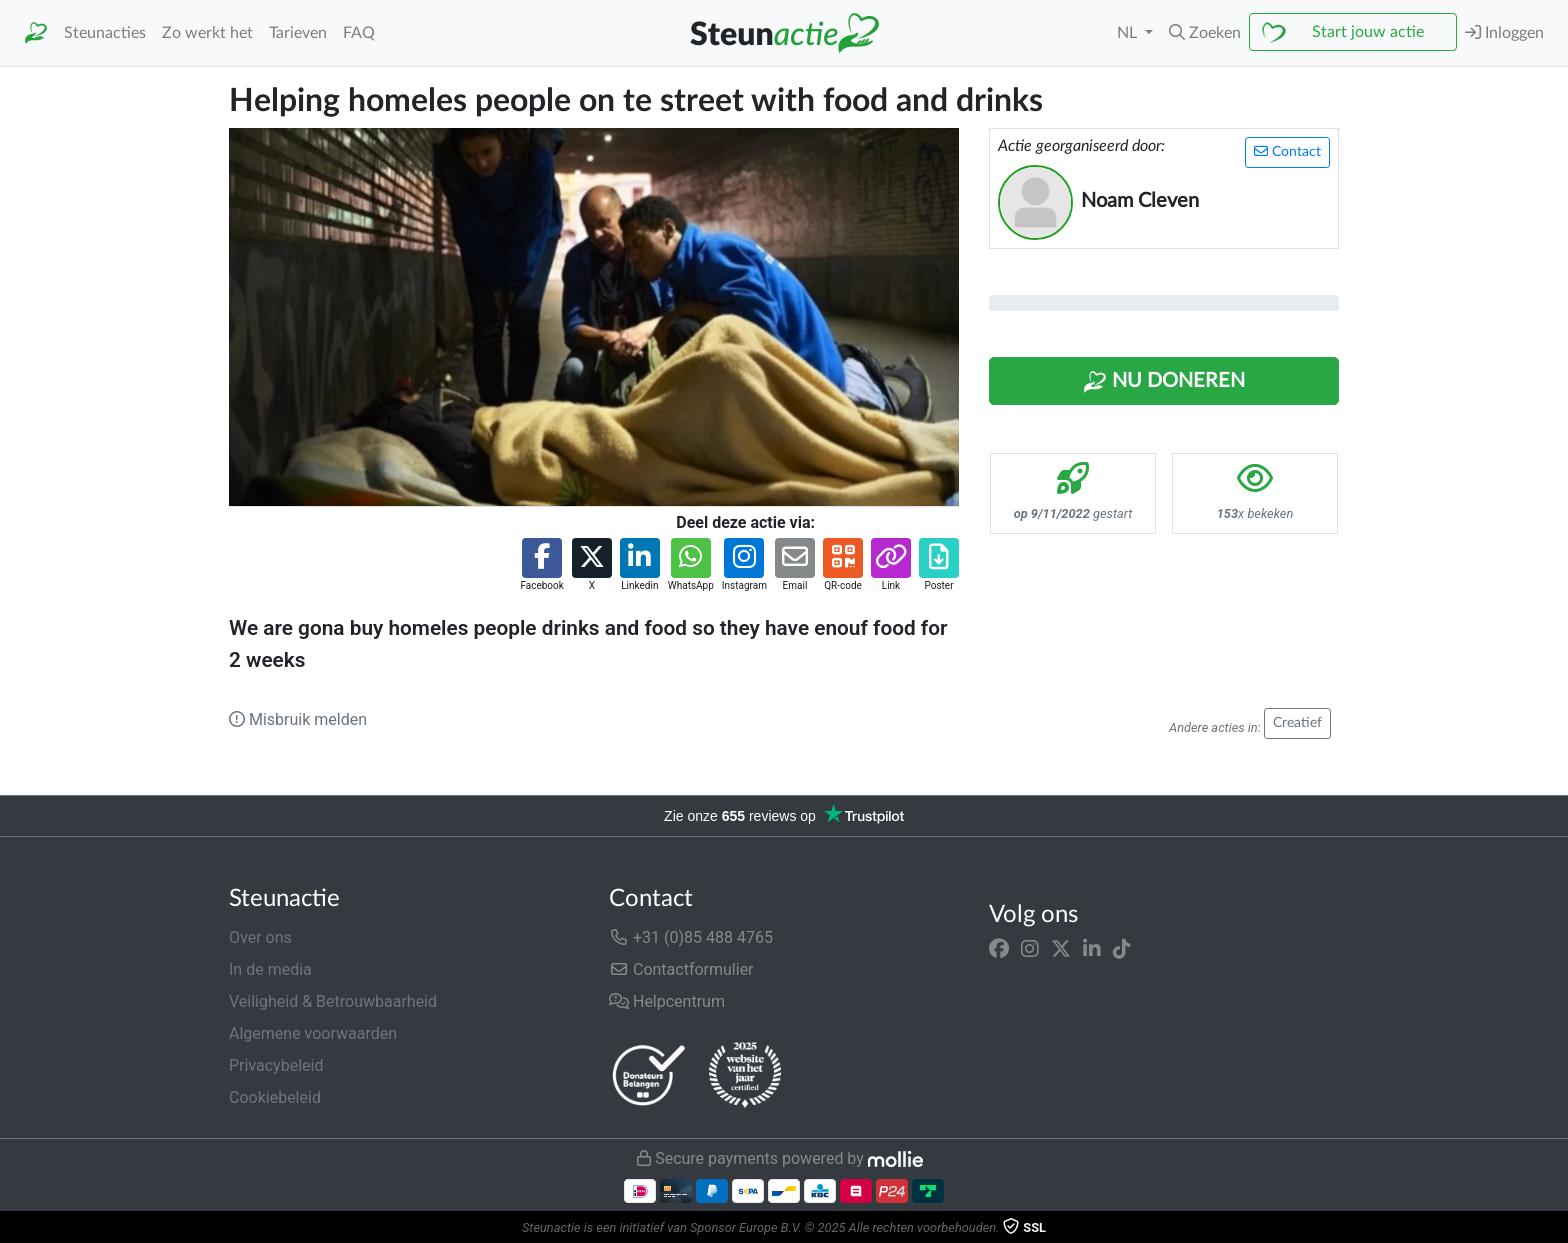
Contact (1287, 151)
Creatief (1297, 723)
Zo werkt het (207, 33)
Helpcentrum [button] (667, 1001)
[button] (1205, 33)
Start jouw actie (1368, 32)
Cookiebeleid (275, 1097)
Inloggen (1504, 32)
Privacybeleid (276, 1065)
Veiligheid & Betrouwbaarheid (333, 1001)
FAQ (359, 33)
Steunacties (105, 33)
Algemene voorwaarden (313, 1033)
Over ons (260, 937)
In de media (270, 969)
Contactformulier (681, 969)
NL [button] (1129, 33)
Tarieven (298, 33)
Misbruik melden (298, 719)
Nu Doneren (1164, 382)
